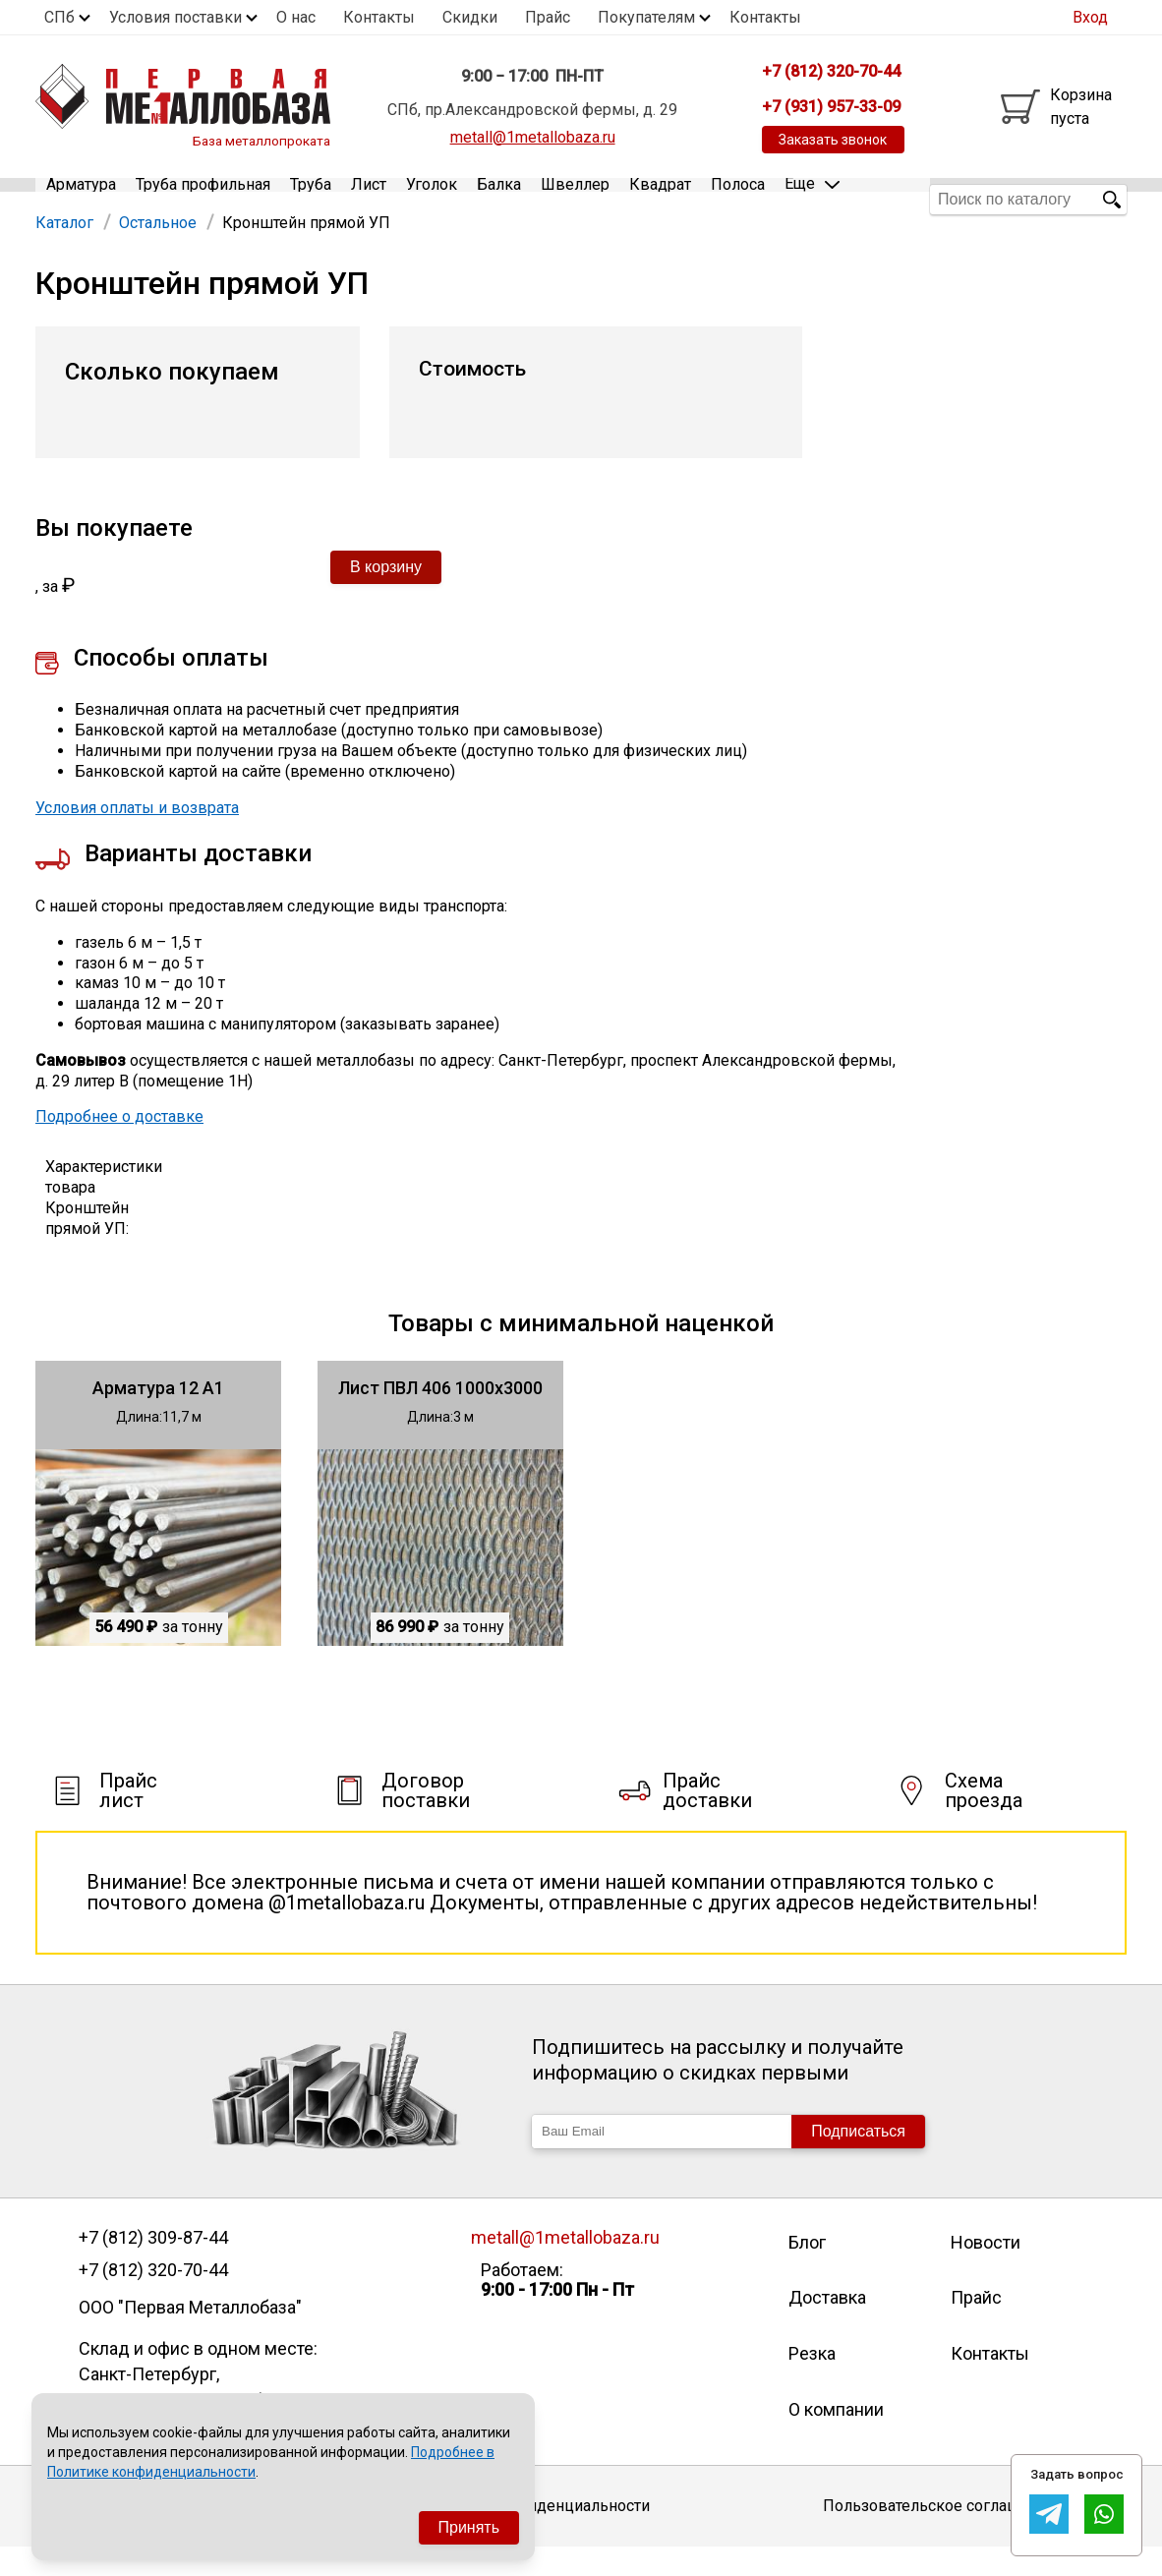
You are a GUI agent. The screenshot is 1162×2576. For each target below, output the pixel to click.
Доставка (827, 2326)
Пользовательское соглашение (939, 2535)
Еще (812, 198)
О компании (836, 2438)
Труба (310, 199)
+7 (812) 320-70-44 (153, 2299)
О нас (296, 17)
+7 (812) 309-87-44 (153, 2266)
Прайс (547, 17)
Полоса (738, 199)
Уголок (431, 199)
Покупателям (646, 17)
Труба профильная (203, 199)
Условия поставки (175, 17)
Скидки (469, 17)
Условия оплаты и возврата (137, 836)
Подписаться (858, 2159)
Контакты (379, 17)
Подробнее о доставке (119, 1146)
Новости (985, 2270)
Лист (368, 199)
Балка (499, 199)
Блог (807, 2270)
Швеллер (575, 199)
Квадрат (660, 199)
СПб (59, 17)
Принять (469, 2527)
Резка (812, 2381)
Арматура (81, 199)
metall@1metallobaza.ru (532, 137)
